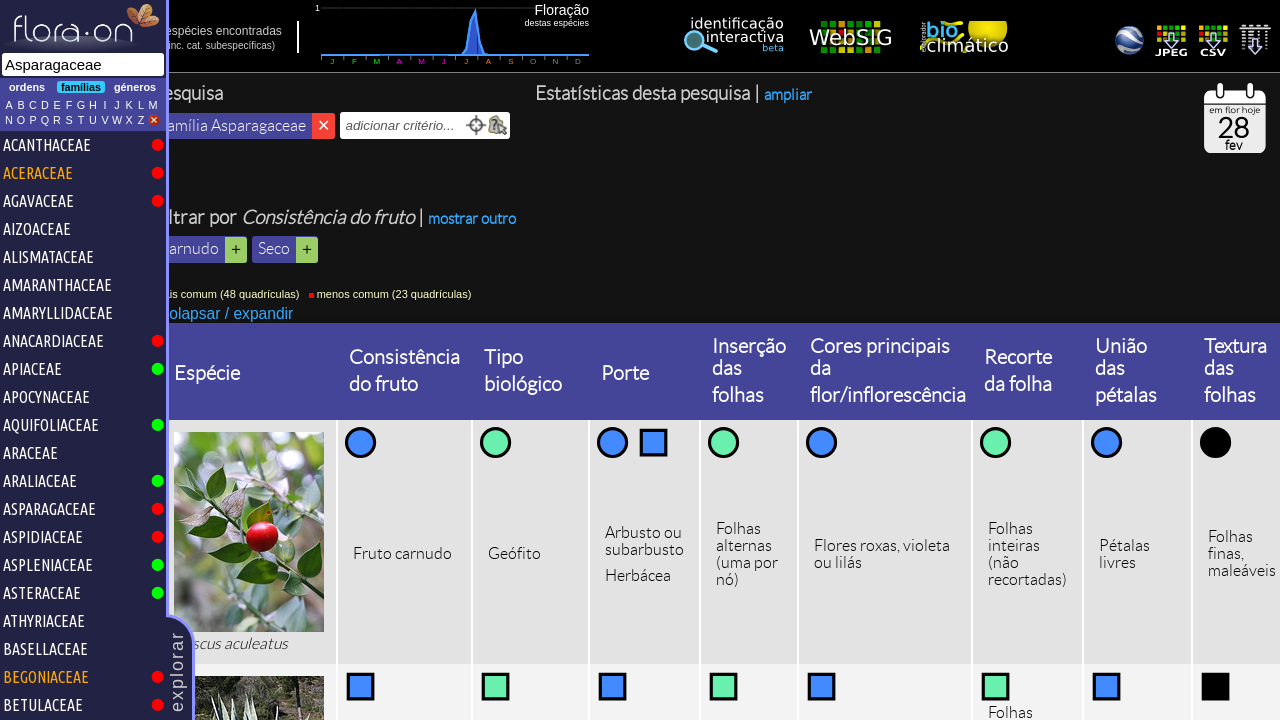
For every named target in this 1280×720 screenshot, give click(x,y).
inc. (203, 45)
